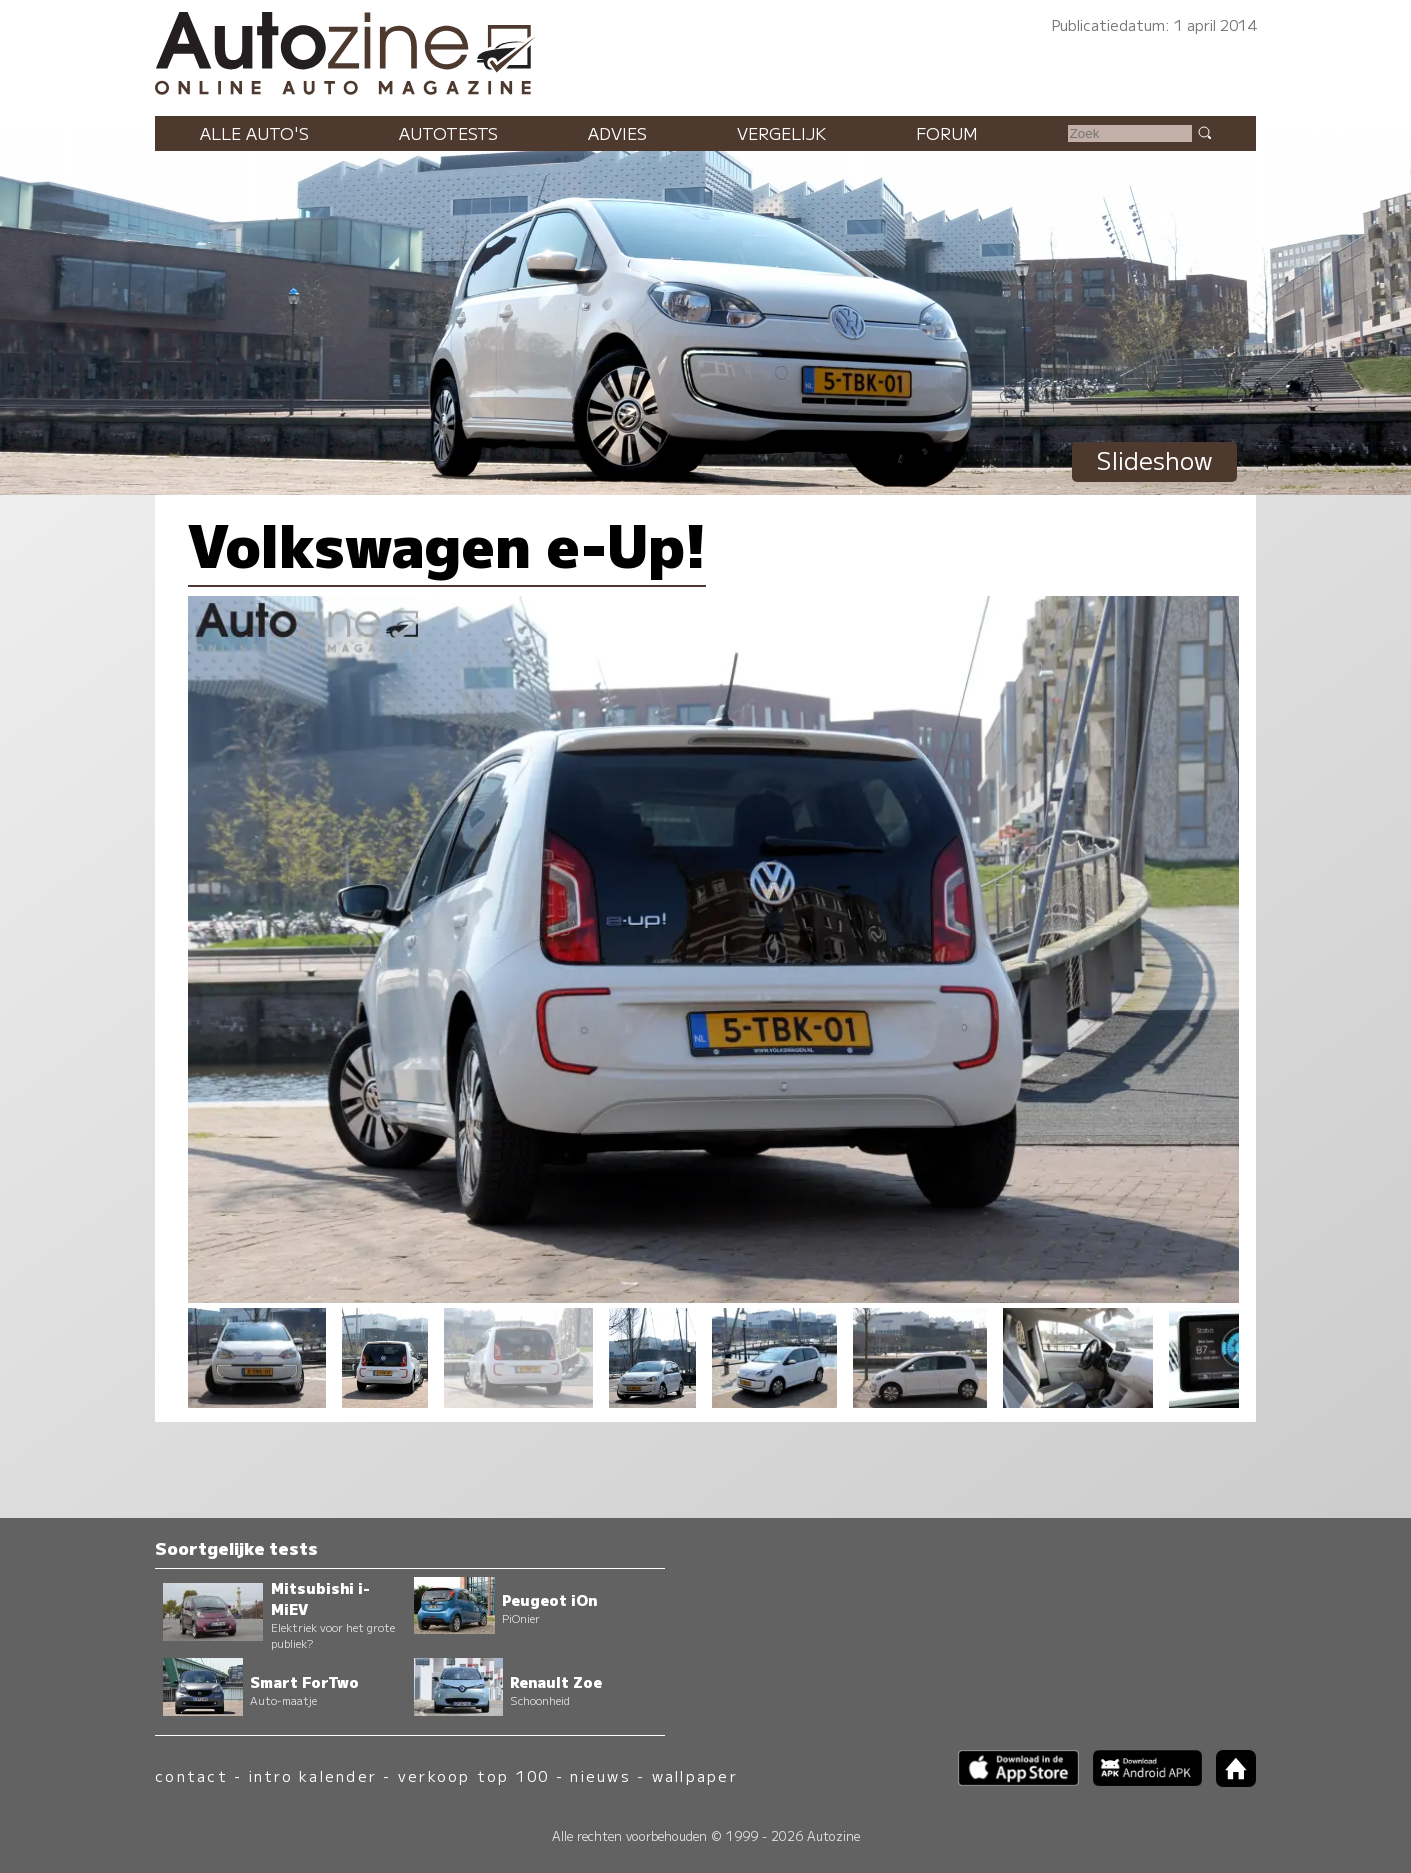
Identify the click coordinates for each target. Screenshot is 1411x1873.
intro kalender (313, 1775)
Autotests (448, 133)
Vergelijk (781, 133)
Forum (947, 133)
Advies (617, 133)
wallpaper (695, 1775)
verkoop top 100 (474, 1775)
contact (191, 1775)
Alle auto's (254, 133)
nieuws (600, 1775)
